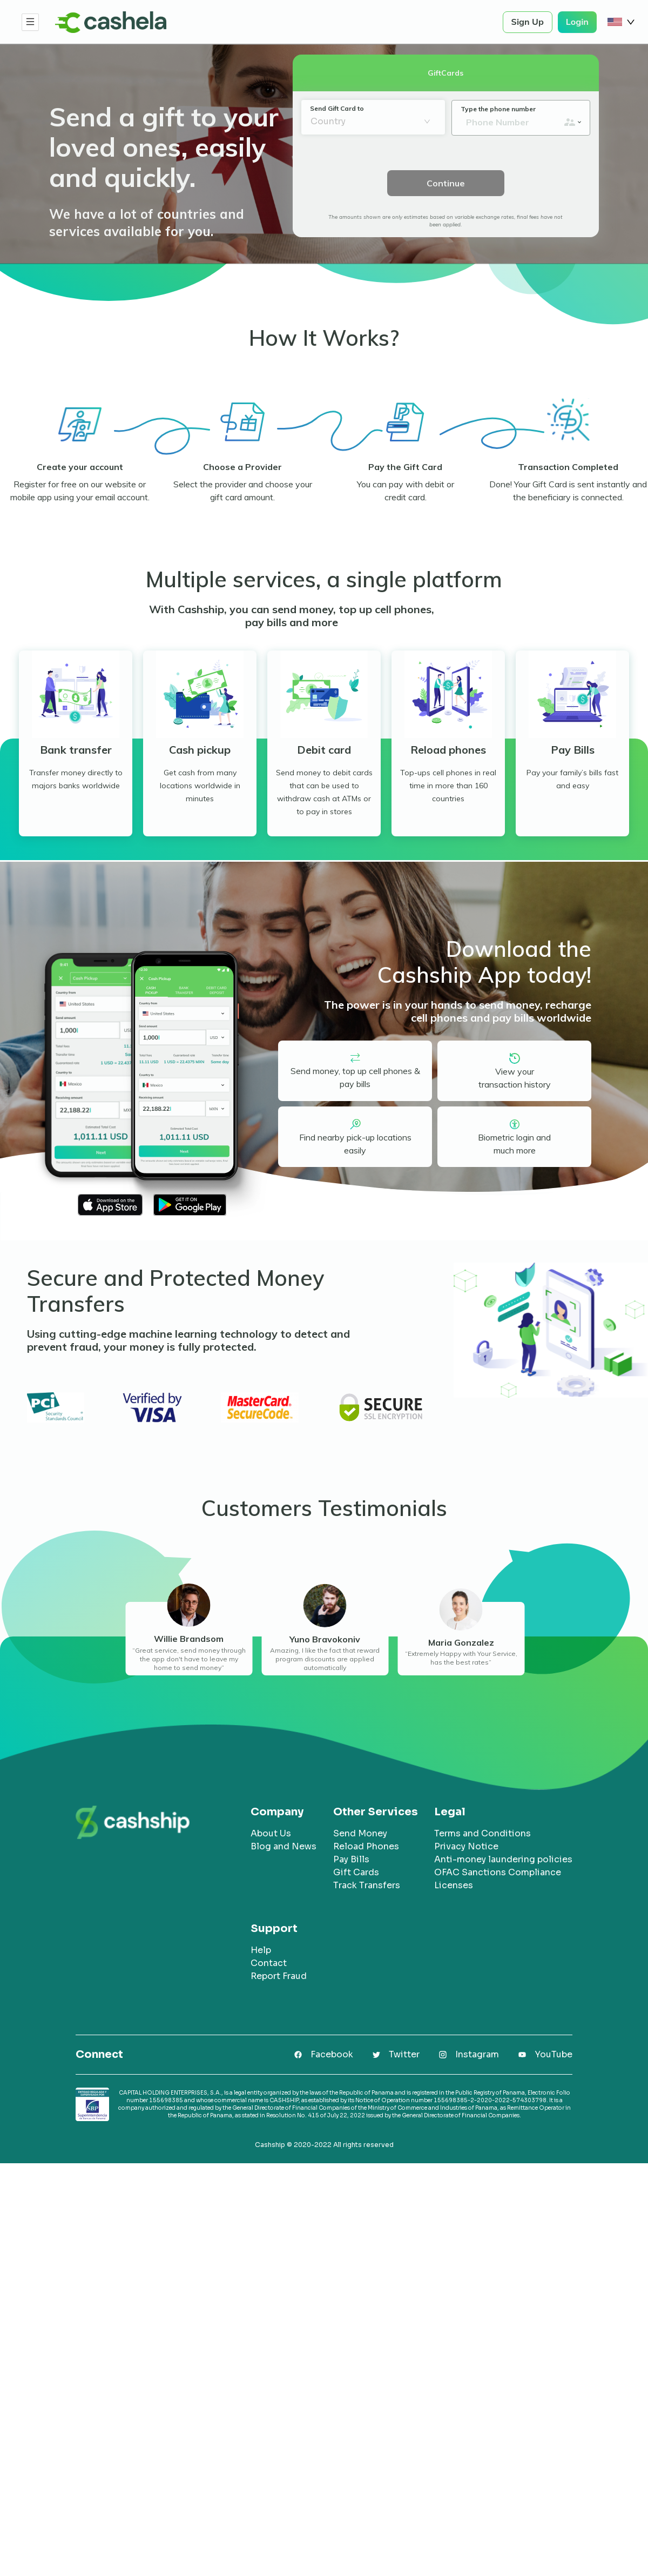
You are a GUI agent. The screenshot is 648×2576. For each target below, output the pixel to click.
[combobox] (366, 121)
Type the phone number (498, 109)
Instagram (477, 2054)
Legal (449, 1812)
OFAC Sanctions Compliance (497, 1872)
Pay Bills (351, 1859)
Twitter (404, 2054)
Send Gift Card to (337, 108)
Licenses (453, 1885)
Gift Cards (356, 1872)
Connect (99, 2054)
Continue (446, 183)
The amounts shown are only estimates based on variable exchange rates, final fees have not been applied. (445, 220)
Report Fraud (279, 1976)
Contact (269, 1963)
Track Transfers (366, 1885)
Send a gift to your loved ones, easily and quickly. (164, 147)
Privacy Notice (466, 1846)
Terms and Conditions (482, 1833)
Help (261, 1950)
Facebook (331, 2054)
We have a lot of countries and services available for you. (146, 222)
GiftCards (445, 73)
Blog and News (283, 1846)
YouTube (553, 2054)
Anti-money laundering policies (503, 1859)
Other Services (375, 1812)
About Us (271, 1833)
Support (274, 1928)
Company (277, 1812)
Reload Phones (366, 1846)
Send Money (360, 1833)
